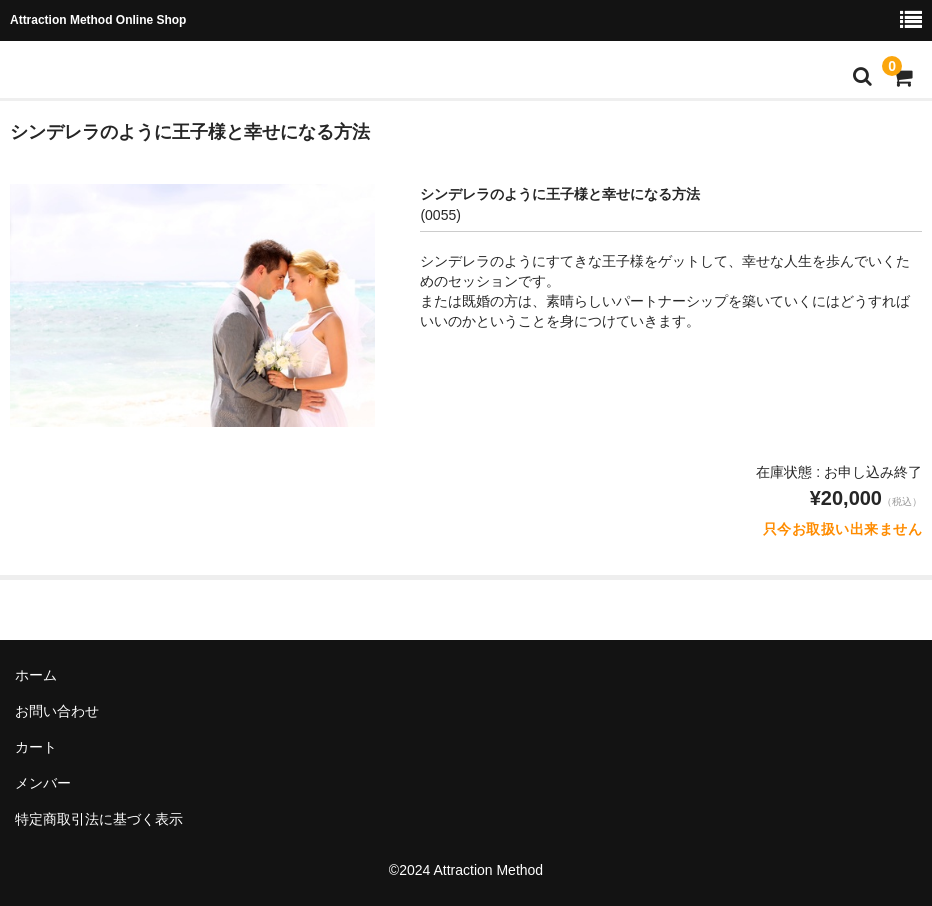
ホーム (36, 675)
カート (36, 747)
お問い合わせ (57, 711)
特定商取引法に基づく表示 (99, 819)
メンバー (43, 783)
